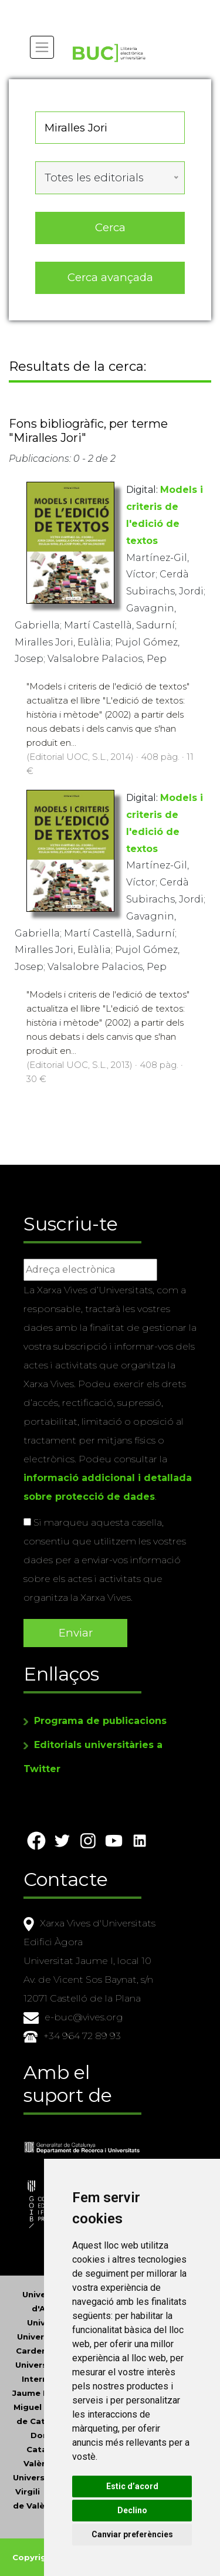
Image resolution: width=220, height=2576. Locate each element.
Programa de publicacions (100, 1720)
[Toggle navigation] (42, 47)
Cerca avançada (110, 277)
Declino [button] (132, 2510)
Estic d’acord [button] (132, 2486)
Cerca (110, 227)
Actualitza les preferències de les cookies (106, 7)
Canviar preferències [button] (132, 2534)
